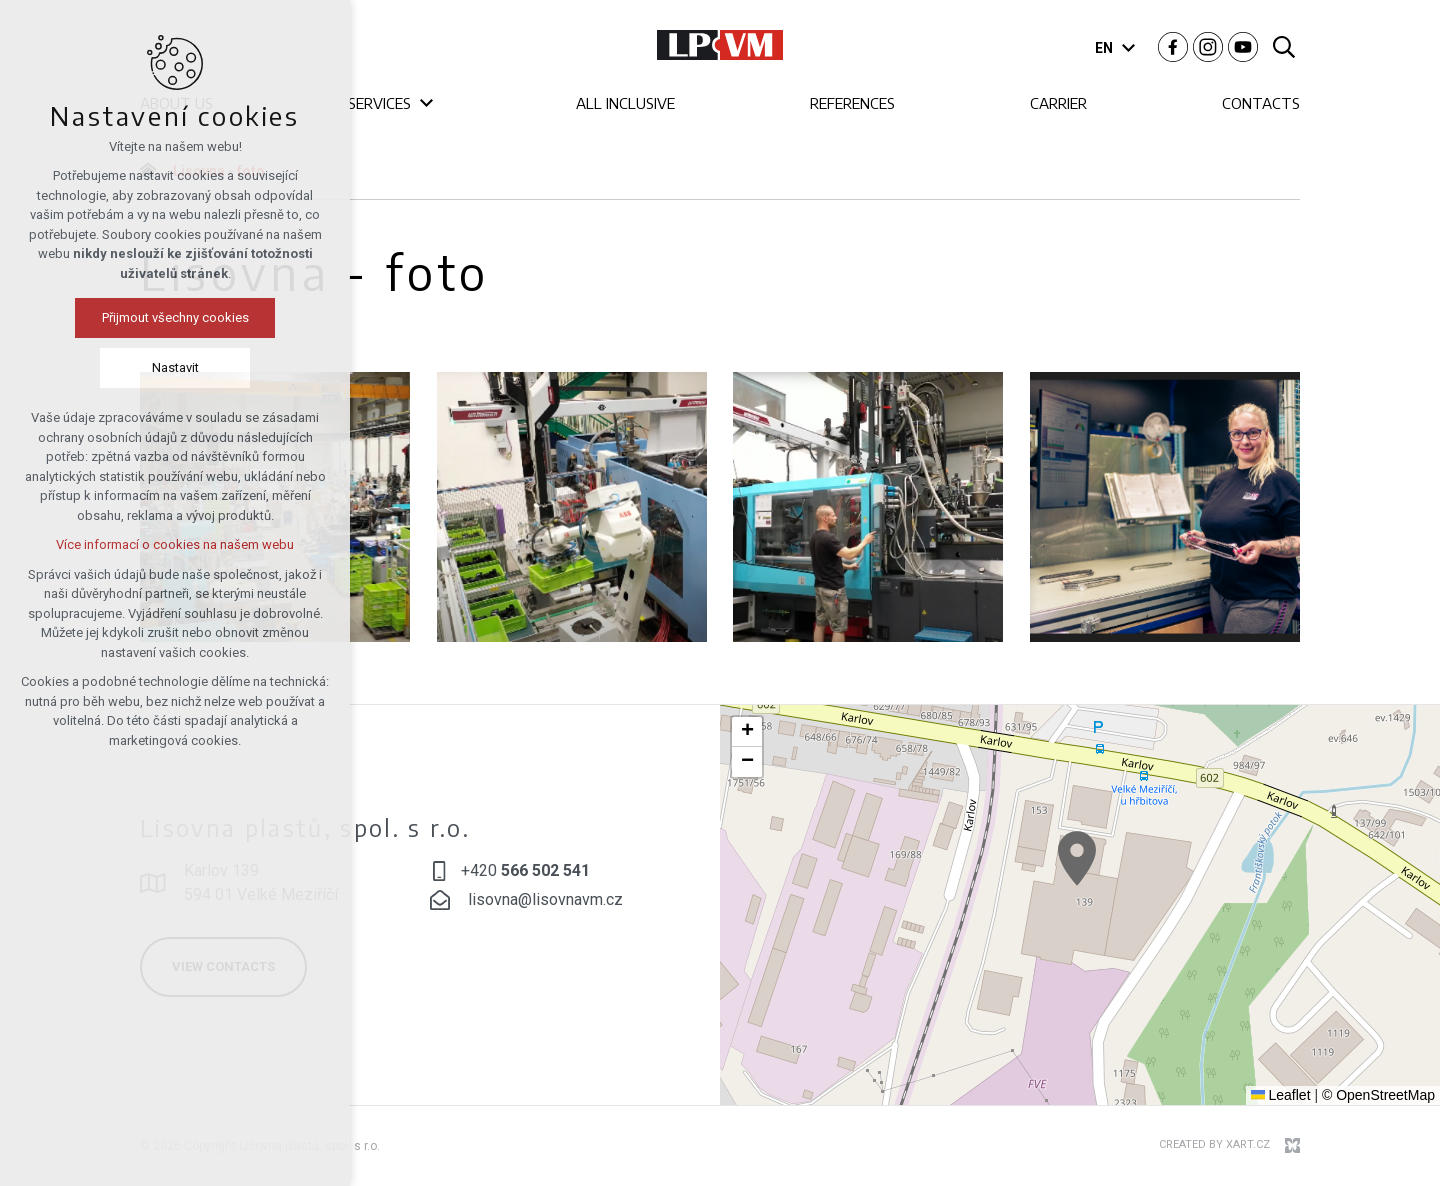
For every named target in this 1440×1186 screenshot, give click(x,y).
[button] (1077, 858)
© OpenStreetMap (1378, 1095)
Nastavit (175, 367)
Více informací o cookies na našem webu (175, 544)
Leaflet (1281, 1095)
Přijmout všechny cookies (175, 317)
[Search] (1284, 45)
